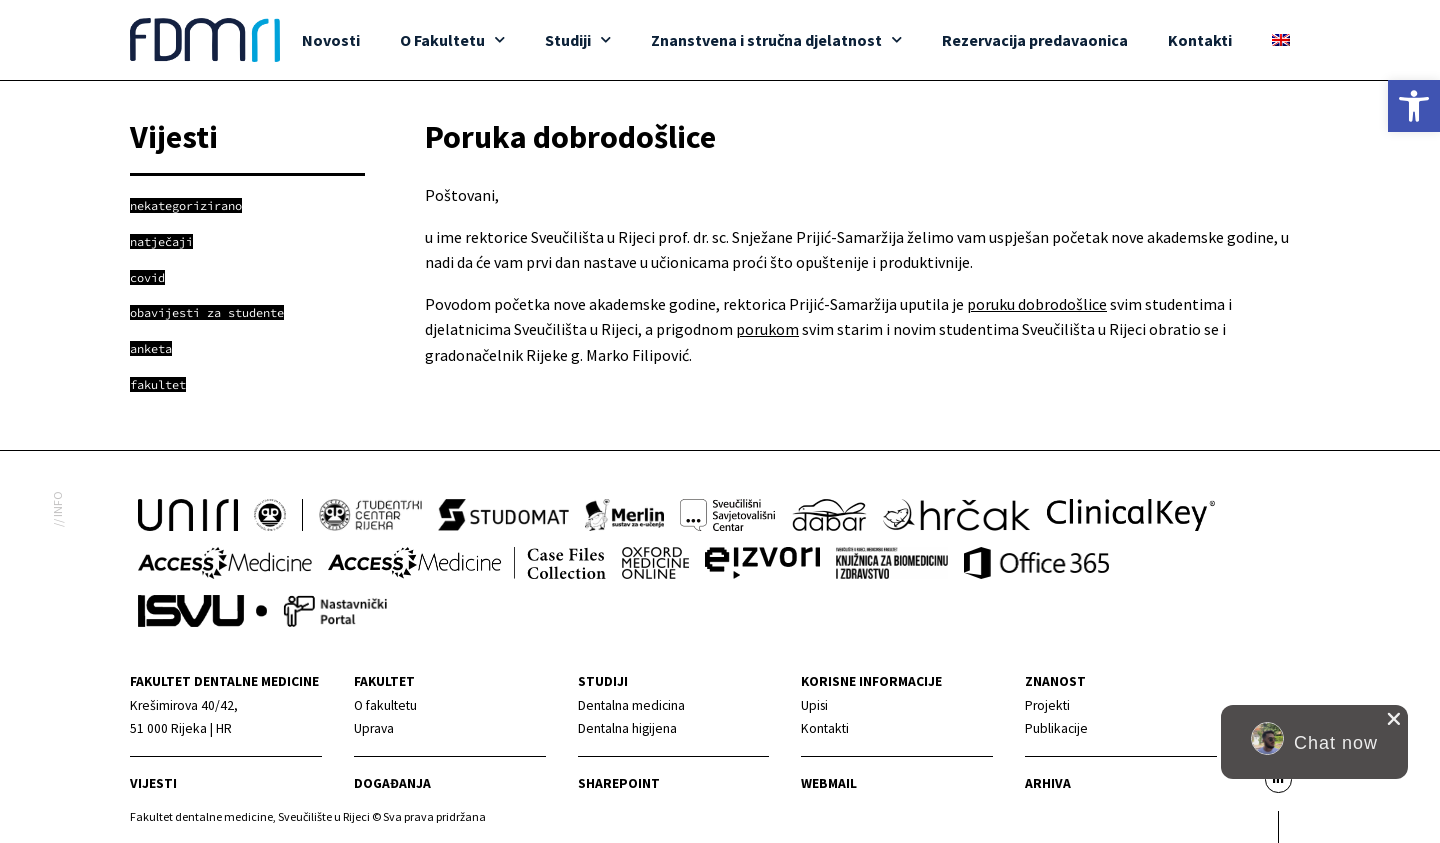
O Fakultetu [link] (452, 39)
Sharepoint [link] (619, 783)
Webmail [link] (829, 783)
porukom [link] (767, 329)
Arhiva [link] (1048, 783)
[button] (1314, 742)
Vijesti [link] (153, 783)
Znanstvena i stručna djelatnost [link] (776, 39)
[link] (1414, 106)
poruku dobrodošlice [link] (1037, 304)
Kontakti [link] (1200, 40)
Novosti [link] (331, 40)
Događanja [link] (392, 783)
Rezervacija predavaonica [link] (1035, 40)
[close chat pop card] (1394, 719)
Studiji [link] (578, 39)
